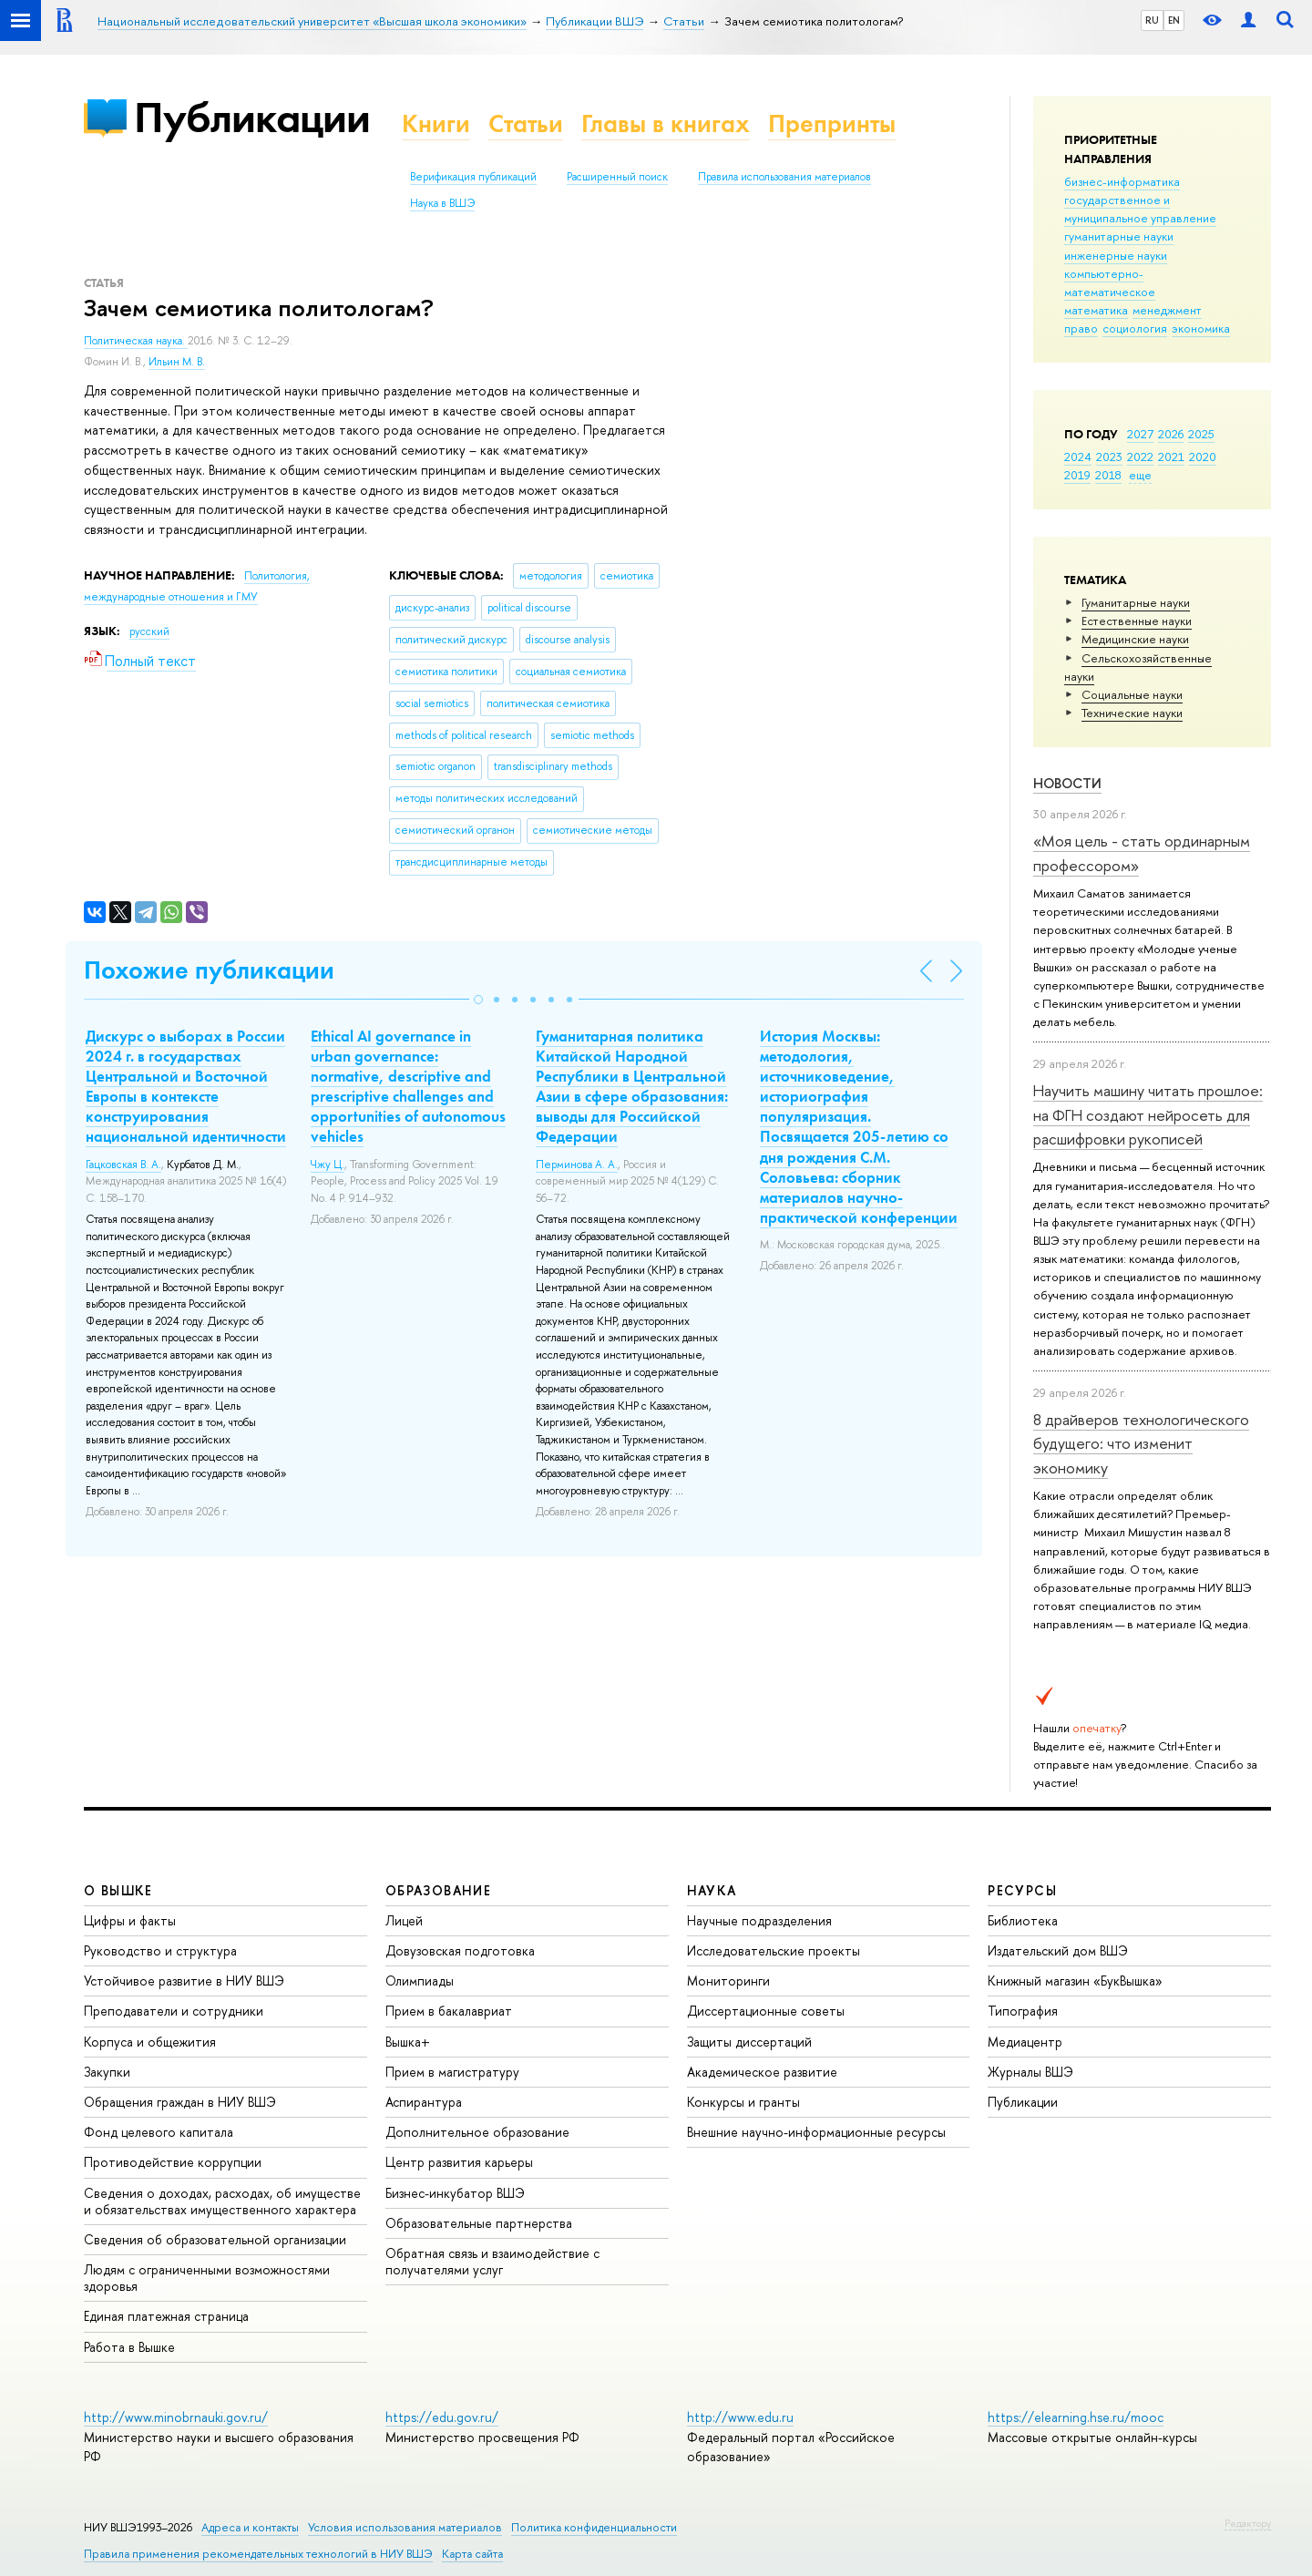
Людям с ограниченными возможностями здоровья (207, 2277)
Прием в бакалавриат (448, 2010)
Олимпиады (419, 1980)
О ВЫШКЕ (118, 1890)
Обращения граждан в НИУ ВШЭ (180, 2101)
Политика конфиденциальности (594, 2527)
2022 (1140, 456)
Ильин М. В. (177, 361)
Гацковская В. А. (123, 1164)
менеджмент (1167, 310)
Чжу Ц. (327, 1164)
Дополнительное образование (477, 2131)
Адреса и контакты (250, 2527)
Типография (1023, 2010)
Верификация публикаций (473, 176)
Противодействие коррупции (172, 2162)
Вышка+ (407, 2041)
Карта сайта (472, 2553)
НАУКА (712, 1890)
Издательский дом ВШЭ (1058, 1950)
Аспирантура (423, 2101)
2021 (1171, 456)
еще (1140, 475)
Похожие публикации (209, 970)
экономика (1201, 328)
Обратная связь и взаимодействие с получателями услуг (492, 2261)
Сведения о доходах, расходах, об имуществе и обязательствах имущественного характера (222, 2201)
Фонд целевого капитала (158, 2131)
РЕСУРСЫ (1022, 1890)
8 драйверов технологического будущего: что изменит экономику (1141, 1443)
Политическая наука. (136, 341)
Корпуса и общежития (150, 2041)
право (1081, 328)
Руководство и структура (160, 1950)
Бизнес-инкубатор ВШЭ (455, 2192)
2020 (1202, 456)
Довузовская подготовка (460, 1950)
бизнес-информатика (1122, 181)
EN (1174, 20)
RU (1152, 20)
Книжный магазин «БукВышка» (1075, 1980)
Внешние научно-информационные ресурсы (816, 2131)
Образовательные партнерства (478, 2223)
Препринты (832, 123)
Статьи (525, 123)
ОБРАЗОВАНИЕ (438, 1890)
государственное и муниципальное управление (1140, 208)
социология (1134, 328)
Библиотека (1023, 1920)
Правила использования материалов (784, 176)
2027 (1140, 434)
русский (149, 631)
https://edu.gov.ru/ (441, 2417)
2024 (1078, 456)
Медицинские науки (1135, 639)
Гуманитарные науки (1135, 602)
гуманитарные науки (1119, 236)
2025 (1201, 434)
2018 (1108, 475)
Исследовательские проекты (773, 1950)
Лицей (404, 1920)
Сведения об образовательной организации (215, 2239)
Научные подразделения (759, 1920)
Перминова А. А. (577, 1164)
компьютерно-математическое (1109, 282)
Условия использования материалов (405, 2527)
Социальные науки (1132, 694)
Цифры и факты (130, 1920)
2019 (1077, 475)
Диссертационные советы (766, 2010)
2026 (1171, 434)
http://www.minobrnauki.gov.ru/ (176, 2417)
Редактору (1248, 2523)
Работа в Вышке (129, 2346)
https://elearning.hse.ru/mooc (1075, 2417)
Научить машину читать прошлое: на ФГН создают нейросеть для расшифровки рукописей (1148, 1114)
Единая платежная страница (166, 2316)
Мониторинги (728, 1980)
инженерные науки (1115, 255)
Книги (436, 123)
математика (1096, 310)
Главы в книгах (665, 123)
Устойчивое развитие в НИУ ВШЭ (184, 1980)
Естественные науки (1136, 620)
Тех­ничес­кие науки (1132, 712)
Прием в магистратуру (452, 2071)
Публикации (252, 117)
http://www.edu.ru (740, 2417)
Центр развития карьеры (459, 2162)
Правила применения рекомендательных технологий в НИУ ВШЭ (258, 2553)
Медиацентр (1025, 2041)
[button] (478, 999)
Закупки (107, 2071)
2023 (1109, 456)
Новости (1067, 783)
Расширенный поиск (617, 176)
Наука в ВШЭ (442, 203)
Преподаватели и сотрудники (173, 2010)
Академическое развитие (762, 2071)
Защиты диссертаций (749, 2041)
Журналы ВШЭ (1030, 2071)
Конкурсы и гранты (743, 2101)
